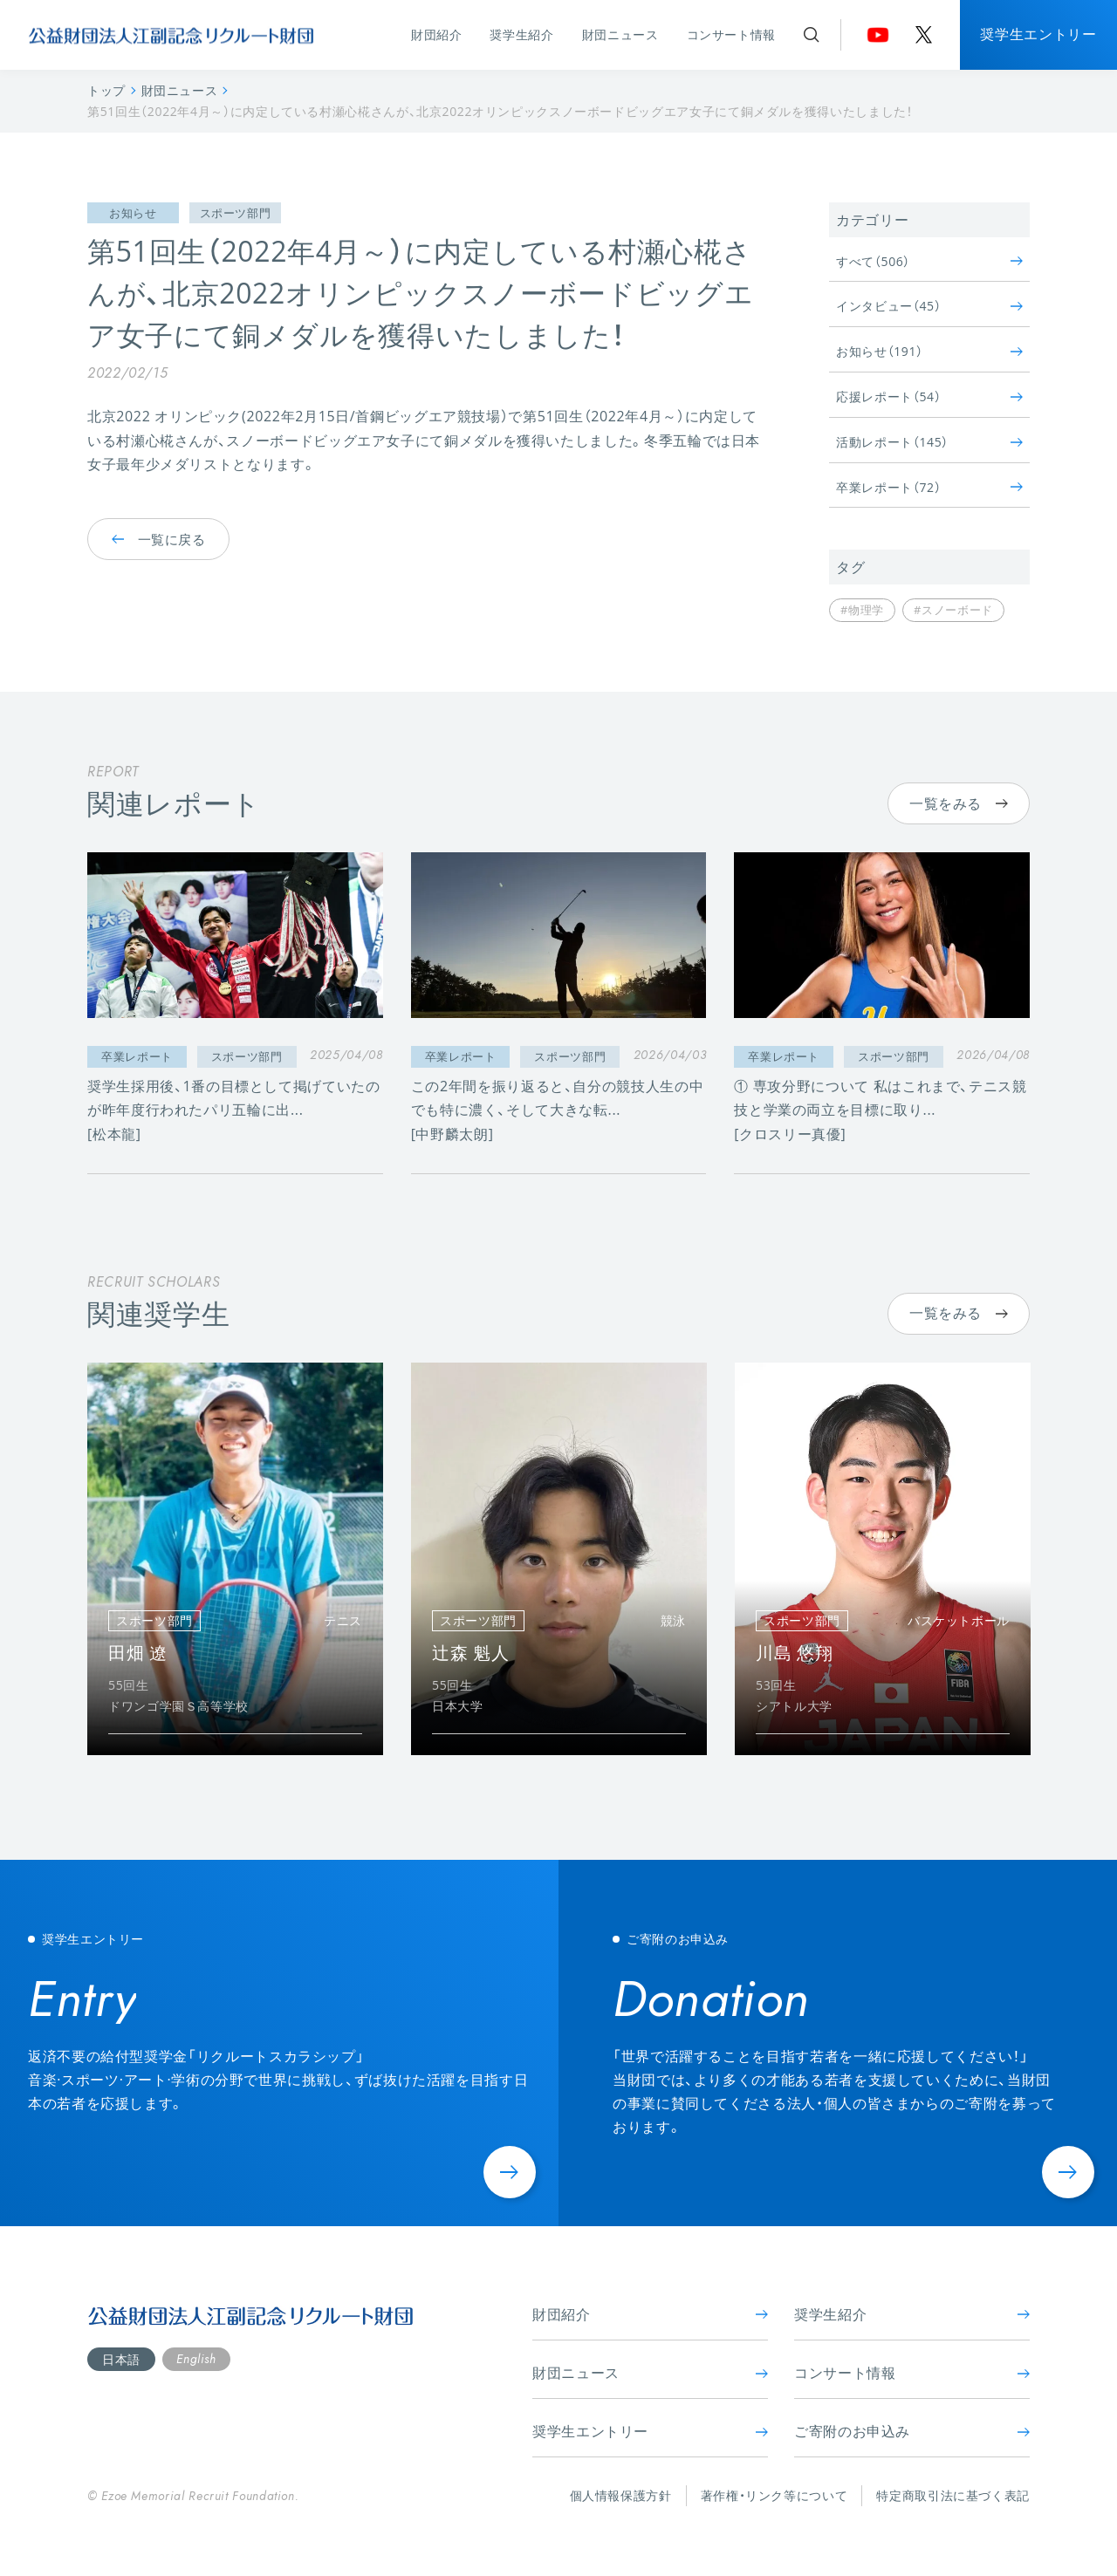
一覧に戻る (158, 538)
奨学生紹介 (521, 34)
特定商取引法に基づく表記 (953, 2495)
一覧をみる (958, 803)
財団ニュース (620, 34)
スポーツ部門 (235, 213)
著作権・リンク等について (774, 2495)
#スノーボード (953, 610)
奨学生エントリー (1038, 34)
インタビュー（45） (929, 305)
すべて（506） (929, 261)
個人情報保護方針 (621, 2495)
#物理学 (862, 610)
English (196, 2359)
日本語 (121, 2359)
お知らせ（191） (929, 351)
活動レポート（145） (929, 442)
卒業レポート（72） (929, 487)
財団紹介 (437, 34)
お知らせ (133, 213)
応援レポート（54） (929, 396)
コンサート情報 (731, 34)
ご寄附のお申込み (912, 2431)
